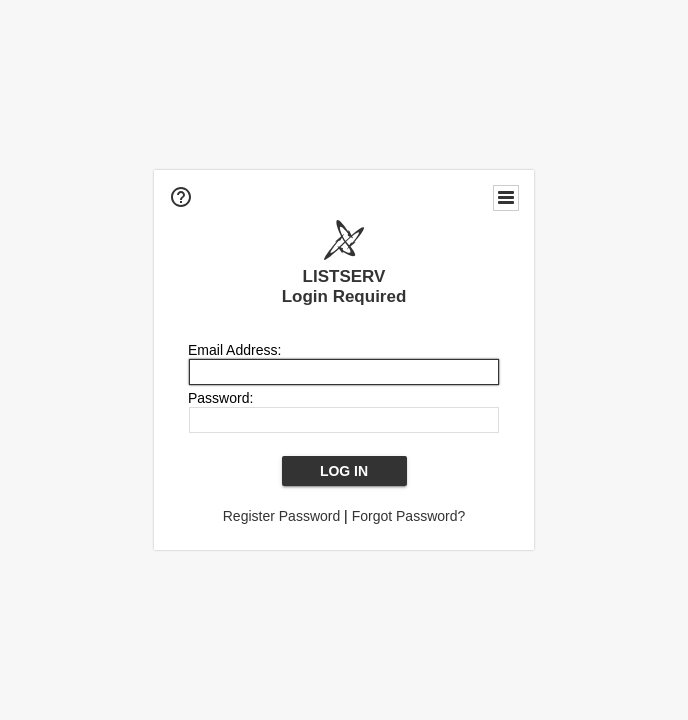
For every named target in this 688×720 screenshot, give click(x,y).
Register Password (282, 516)
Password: (220, 398)
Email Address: (234, 350)
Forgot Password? (409, 516)
